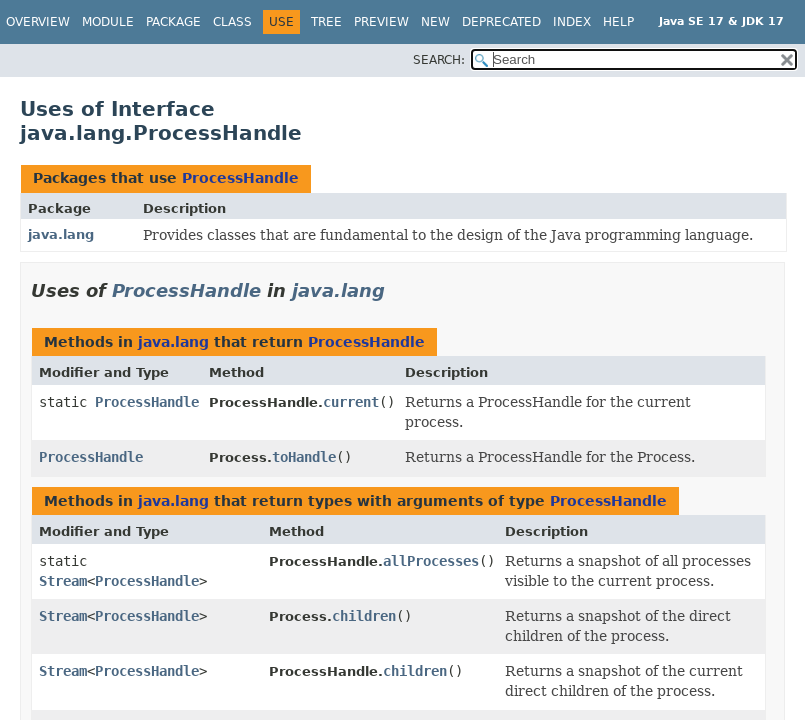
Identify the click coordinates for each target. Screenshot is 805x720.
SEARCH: (439, 60)
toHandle (304, 457)
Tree (326, 22)
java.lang (61, 234)
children (364, 616)
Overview (38, 22)
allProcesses (431, 561)
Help (618, 22)
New (435, 22)
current (351, 402)
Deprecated (501, 22)
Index (572, 22)
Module (108, 22)
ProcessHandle (240, 178)
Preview (381, 22)
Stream (63, 581)
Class (232, 22)
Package (173, 22)
